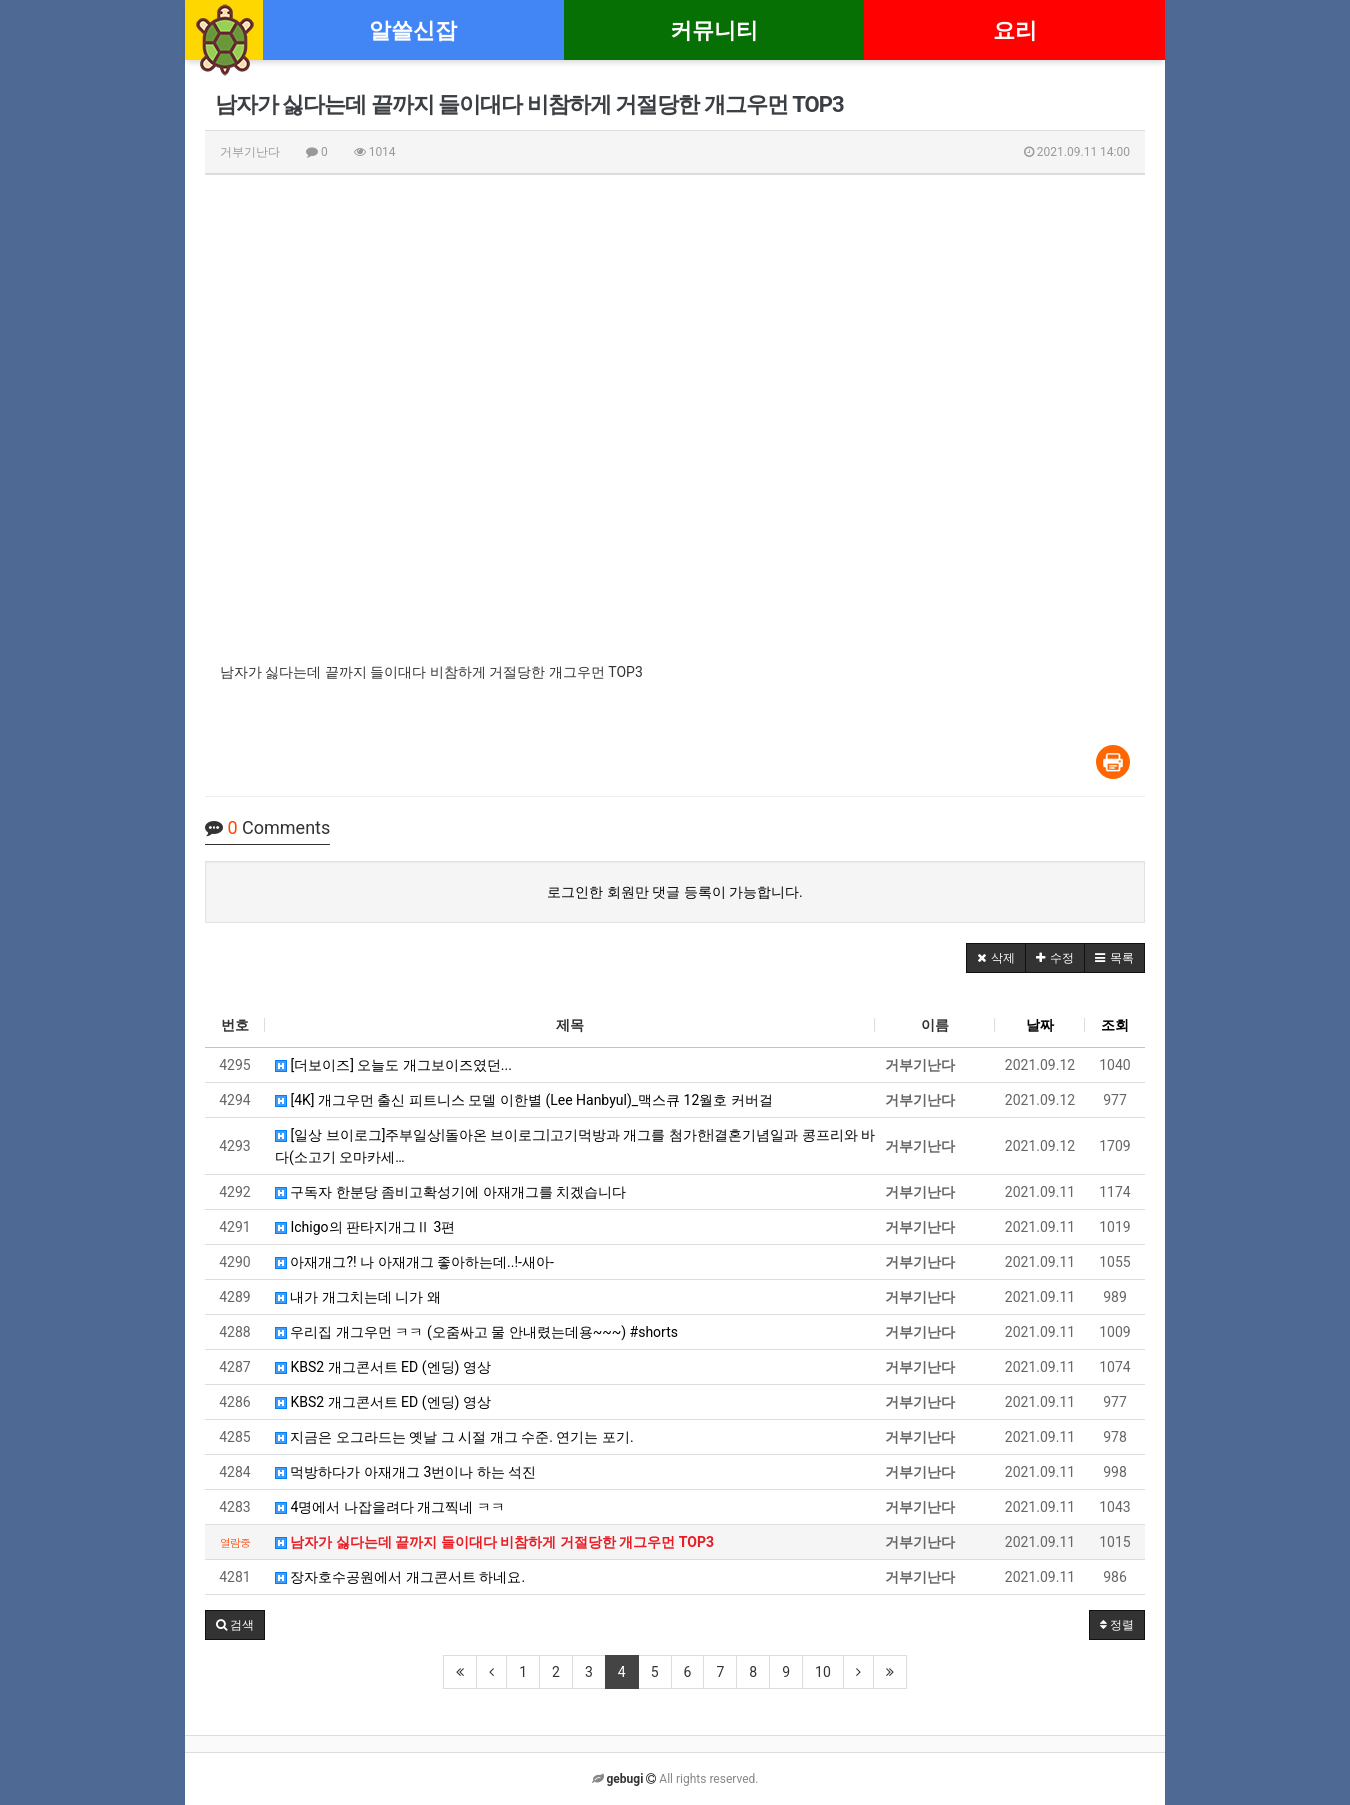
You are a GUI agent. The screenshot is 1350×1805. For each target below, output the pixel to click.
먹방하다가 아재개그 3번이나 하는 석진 (405, 1472)
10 (823, 1672)
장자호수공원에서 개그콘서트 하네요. (400, 1577)
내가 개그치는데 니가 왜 (358, 1297)
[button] (996, 958)
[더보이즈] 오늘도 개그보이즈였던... (393, 1065)
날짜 (1040, 1025)
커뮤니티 (714, 30)
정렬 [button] (1117, 1625)
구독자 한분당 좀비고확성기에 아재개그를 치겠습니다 (450, 1192)
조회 (1115, 1025)
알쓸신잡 (413, 30)
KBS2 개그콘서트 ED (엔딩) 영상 (383, 1367)
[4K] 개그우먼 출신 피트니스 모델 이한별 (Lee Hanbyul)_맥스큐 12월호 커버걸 (524, 1100)
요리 (1015, 30)
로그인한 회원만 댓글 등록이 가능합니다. (675, 892)
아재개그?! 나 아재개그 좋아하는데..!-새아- (414, 1262)
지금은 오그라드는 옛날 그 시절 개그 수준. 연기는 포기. (454, 1437)
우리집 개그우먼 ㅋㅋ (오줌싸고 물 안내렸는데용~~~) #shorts (476, 1332)
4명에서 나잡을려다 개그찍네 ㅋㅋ (390, 1507)
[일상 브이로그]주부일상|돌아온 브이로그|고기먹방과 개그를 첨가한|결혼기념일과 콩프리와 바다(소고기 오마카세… (575, 1146)
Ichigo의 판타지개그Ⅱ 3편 (365, 1227)
